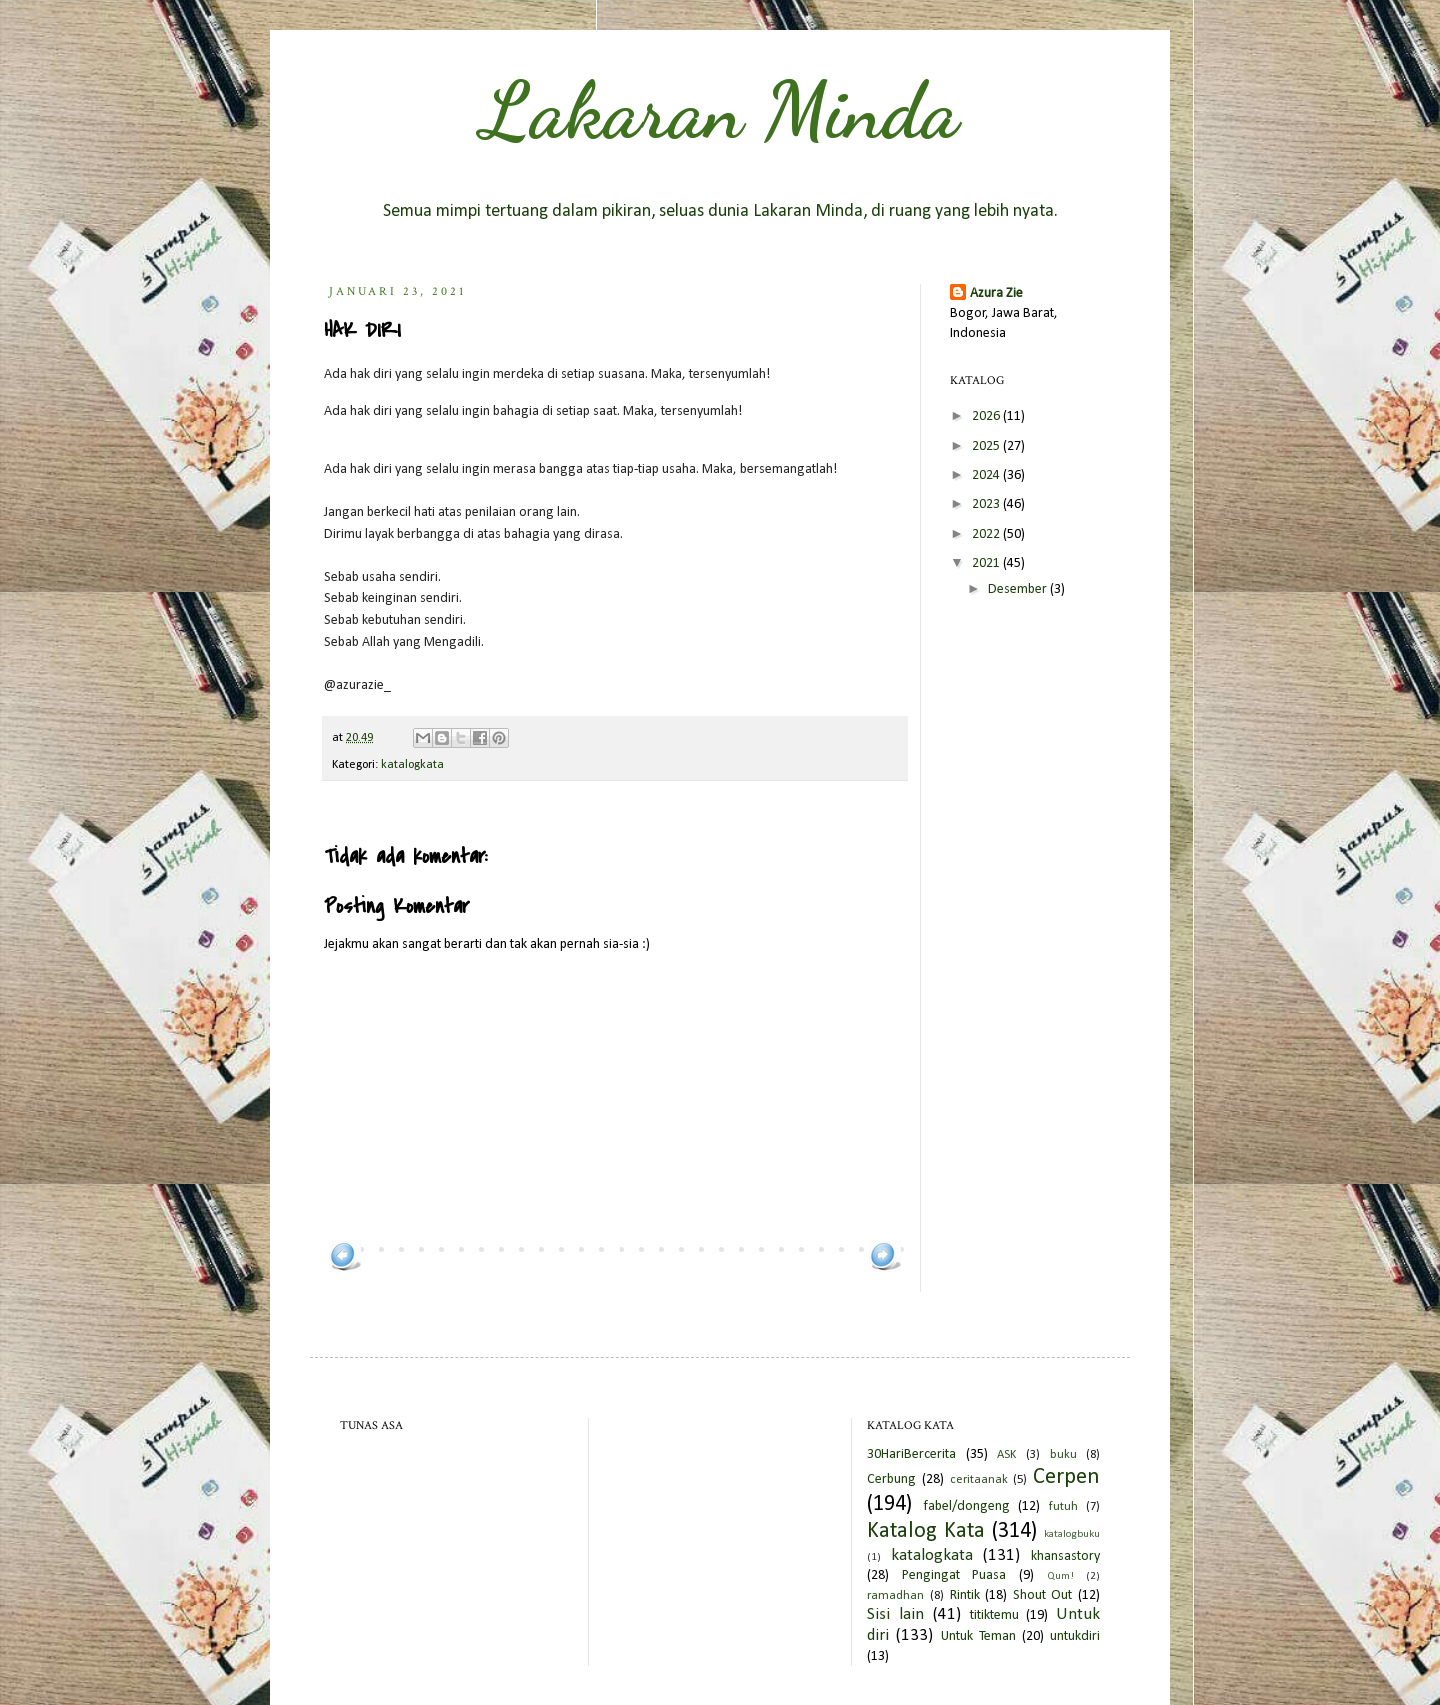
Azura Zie (996, 293)
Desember (1019, 589)
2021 (987, 563)
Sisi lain (895, 1614)
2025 (987, 446)
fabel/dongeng (966, 1506)
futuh (1063, 1507)
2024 (987, 475)
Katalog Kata (926, 1531)
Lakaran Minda (720, 110)
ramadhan (895, 1596)
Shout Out (1043, 1595)
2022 (987, 534)
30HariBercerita (911, 1454)
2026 (987, 416)
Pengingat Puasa (954, 1575)
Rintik (965, 1595)
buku (1063, 1455)
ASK (1006, 1455)
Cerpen (1066, 1477)
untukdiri (1075, 1636)
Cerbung (891, 1479)
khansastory (1065, 1556)
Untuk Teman (978, 1636)
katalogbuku (1072, 1534)
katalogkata (412, 765)
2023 (987, 504)
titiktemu (994, 1615)
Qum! (1060, 1576)
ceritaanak (979, 1480)
